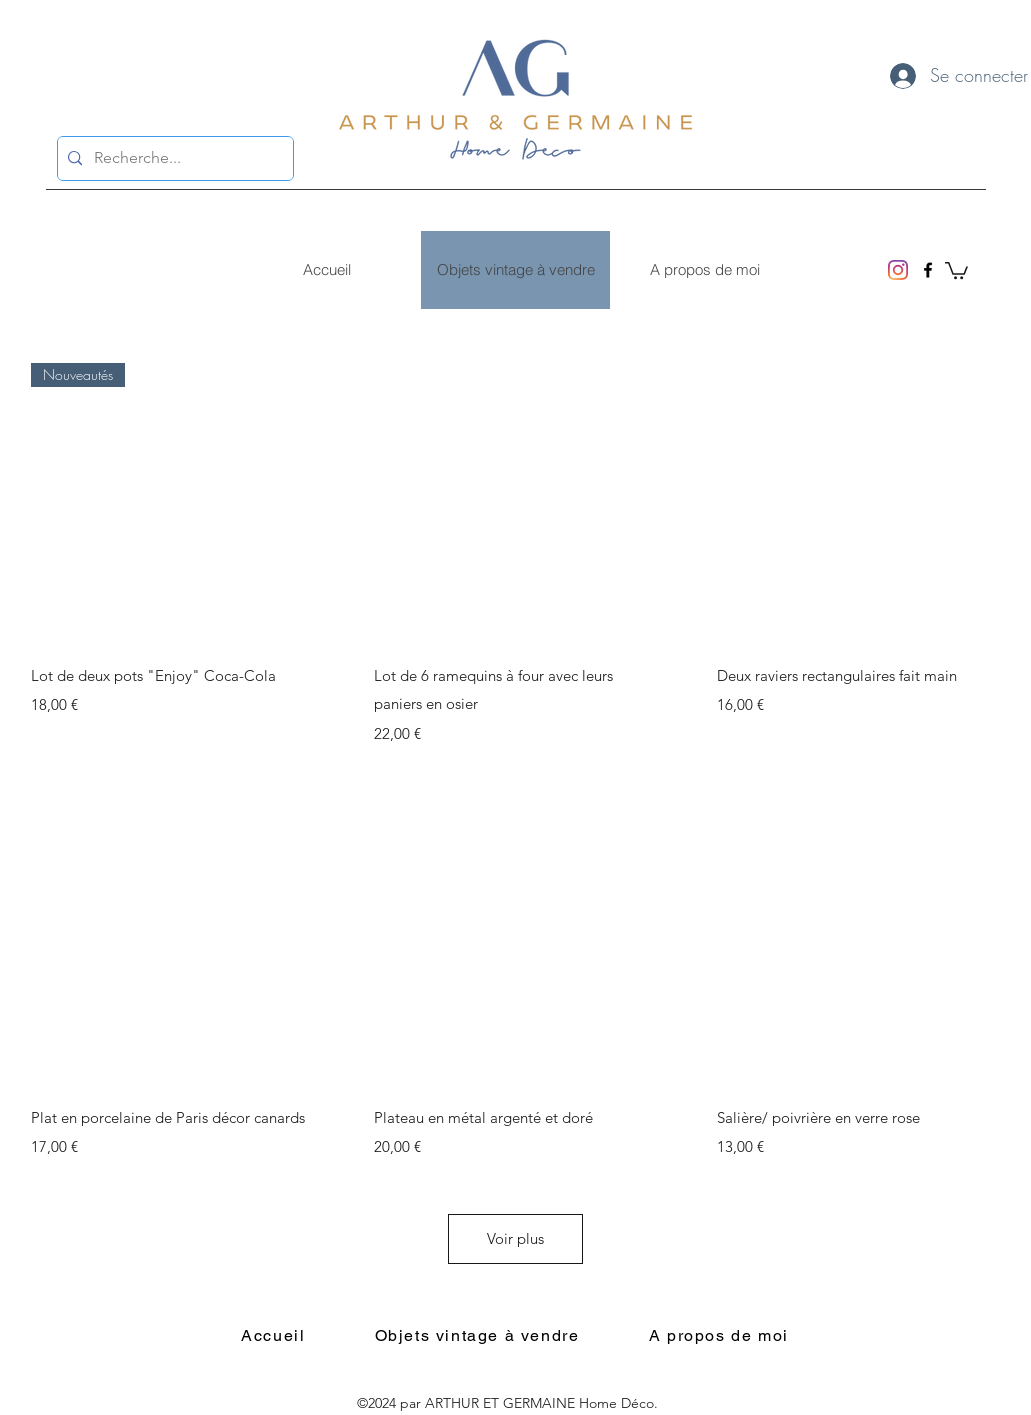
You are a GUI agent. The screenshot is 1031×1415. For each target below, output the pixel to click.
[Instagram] (898, 270)
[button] (956, 269)
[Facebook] (928, 270)
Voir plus (515, 1238)
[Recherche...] (172, 158)
